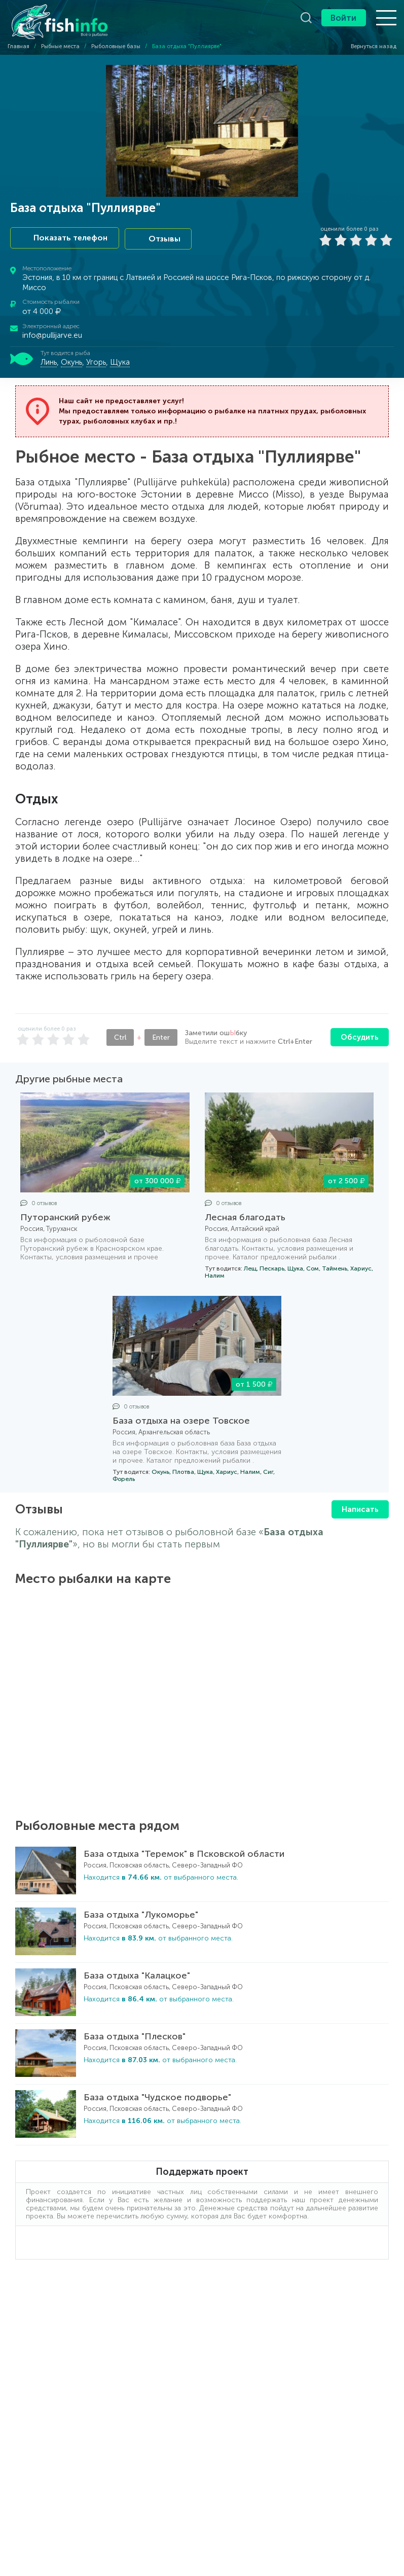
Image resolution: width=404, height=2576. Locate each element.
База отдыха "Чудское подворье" (157, 2095)
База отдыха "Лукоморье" (141, 1912)
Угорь (96, 360)
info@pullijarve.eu (52, 333)
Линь (49, 360)
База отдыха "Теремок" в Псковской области (184, 1851)
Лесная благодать (245, 1215)
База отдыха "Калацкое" (137, 1973)
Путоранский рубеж (65, 1215)
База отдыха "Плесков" (135, 2034)
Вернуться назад (369, 46)
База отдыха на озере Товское (181, 1418)
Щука (120, 360)
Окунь (71, 360)
